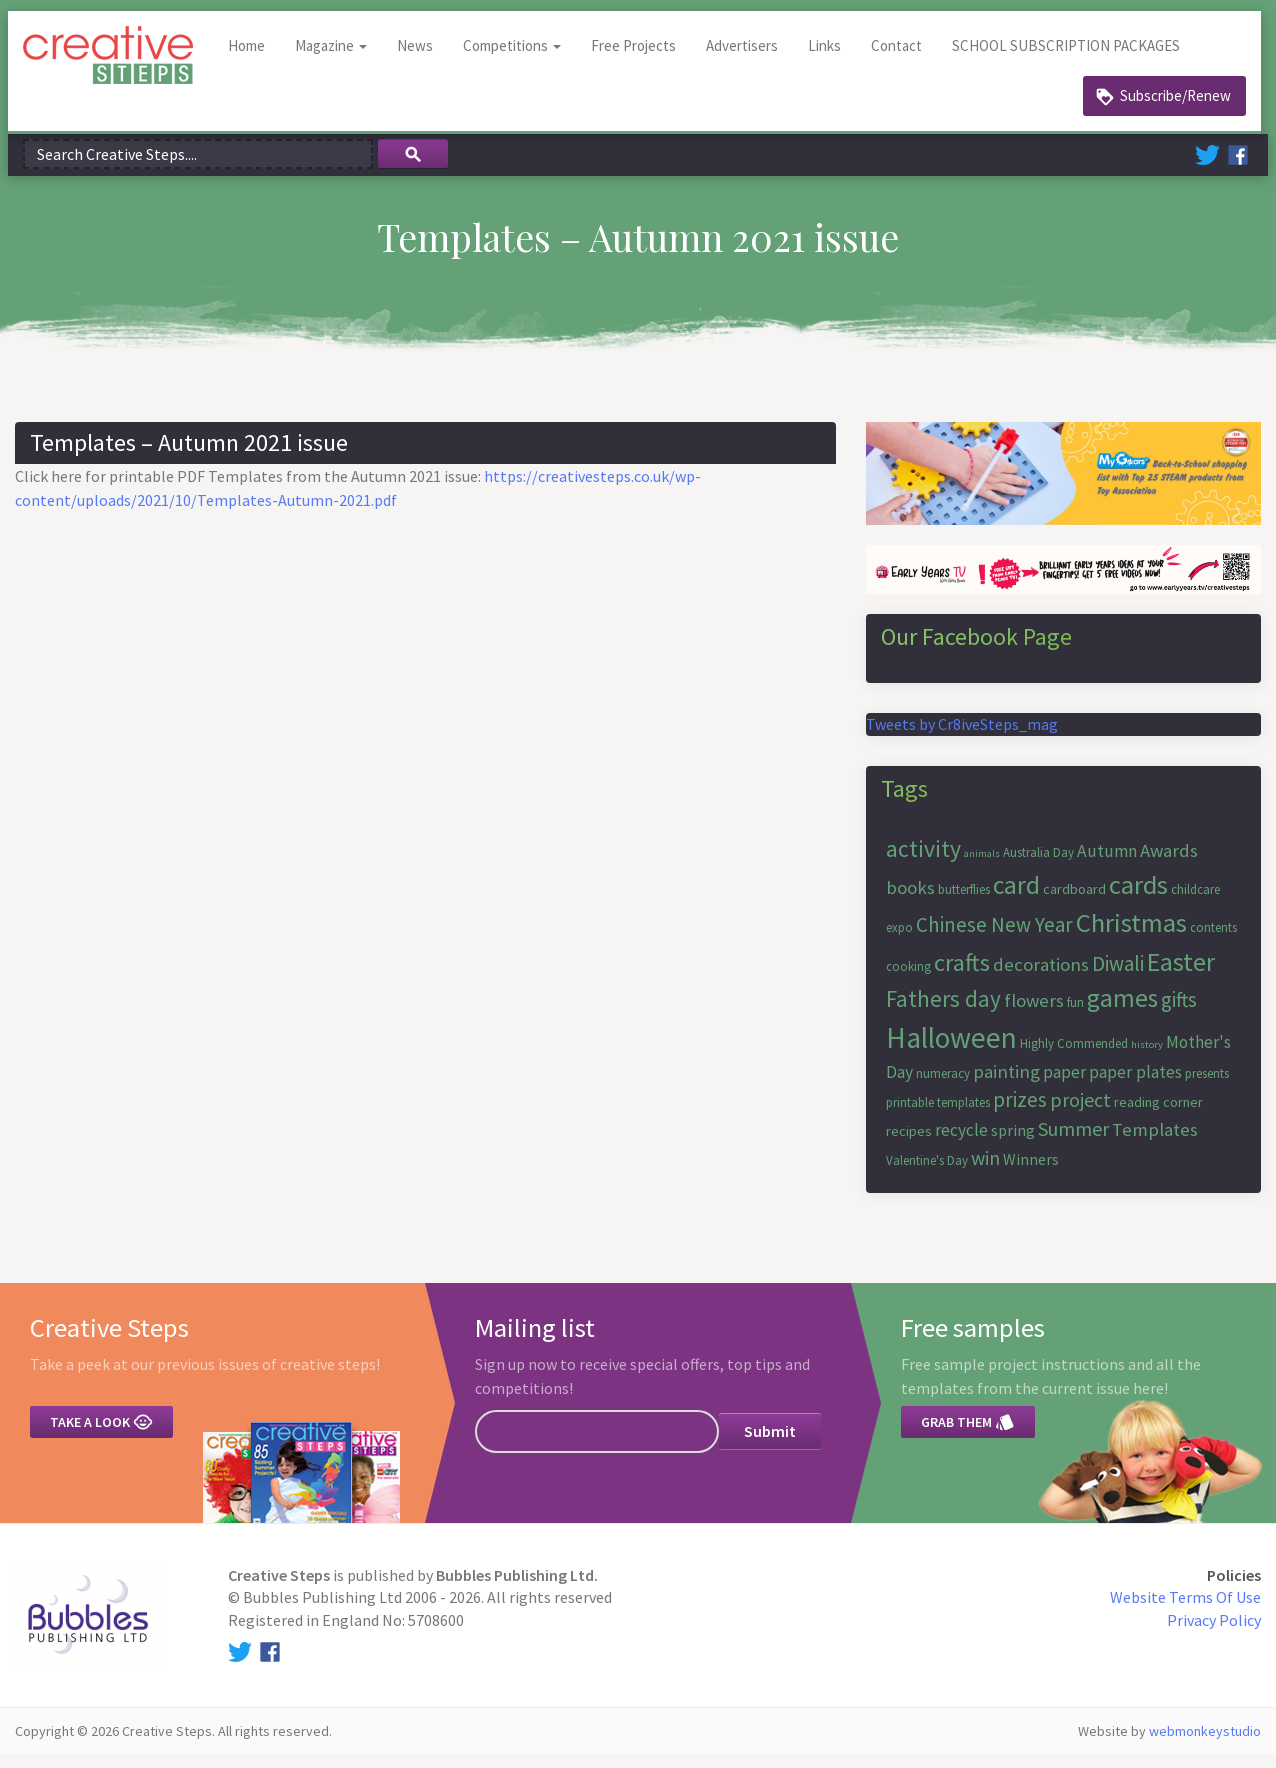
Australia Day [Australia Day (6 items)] (1038, 866)
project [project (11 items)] (1080, 1113)
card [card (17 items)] (1016, 899)
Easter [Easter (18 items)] (1181, 975)
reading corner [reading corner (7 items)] (1158, 1116)
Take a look (101, 1436)
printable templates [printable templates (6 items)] (938, 1116)
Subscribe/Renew (1175, 109)
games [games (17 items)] (1122, 1012)
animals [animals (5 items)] (982, 867)
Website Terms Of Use (1185, 1612)
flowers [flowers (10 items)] (1034, 1014)
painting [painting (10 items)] (1006, 1085)
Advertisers (749, 59)
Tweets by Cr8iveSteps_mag (962, 738)
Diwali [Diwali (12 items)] (1118, 977)
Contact (903, 59)
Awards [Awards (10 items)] (1169, 864)
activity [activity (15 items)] (923, 862)
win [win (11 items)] (985, 1171)
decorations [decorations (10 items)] (1041, 978)
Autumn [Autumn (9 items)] (1107, 865)
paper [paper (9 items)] (1064, 1086)
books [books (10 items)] (910, 901)
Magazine (338, 59)
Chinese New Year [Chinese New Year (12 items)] (994, 938)
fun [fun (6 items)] (1075, 1016)
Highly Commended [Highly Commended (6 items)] (1074, 1057)
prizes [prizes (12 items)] (1020, 1113)
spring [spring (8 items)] (1013, 1144)
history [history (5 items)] (1147, 1058)
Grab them (968, 1436)
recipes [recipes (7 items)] (909, 1145)
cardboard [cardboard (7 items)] (1074, 903)
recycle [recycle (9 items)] (961, 1144)
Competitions (519, 59)
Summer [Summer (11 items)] (1073, 1142)
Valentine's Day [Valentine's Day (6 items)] (927, 1174)
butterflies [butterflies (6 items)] (964, 903)
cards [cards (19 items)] (1138, 898)
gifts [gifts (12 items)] (1179, 1013)
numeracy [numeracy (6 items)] (943, 1087)
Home (253, 59)
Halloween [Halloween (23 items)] (951, 1051)
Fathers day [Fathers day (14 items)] (943, 1012)
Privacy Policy (1214, 1634)
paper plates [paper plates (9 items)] (1135, 1086)
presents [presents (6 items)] (1207, 1087)
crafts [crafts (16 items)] (962, 976)
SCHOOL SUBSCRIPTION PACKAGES (1073, 59)
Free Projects (640, 59)
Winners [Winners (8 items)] (1031, 1173)
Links (831, 59)
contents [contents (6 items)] (1213, 941)
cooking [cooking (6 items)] (908, 980)
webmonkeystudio (1205, 1745)
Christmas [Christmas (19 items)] (1131, 936)
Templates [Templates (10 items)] (1155, 1143)
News (422, 59)
